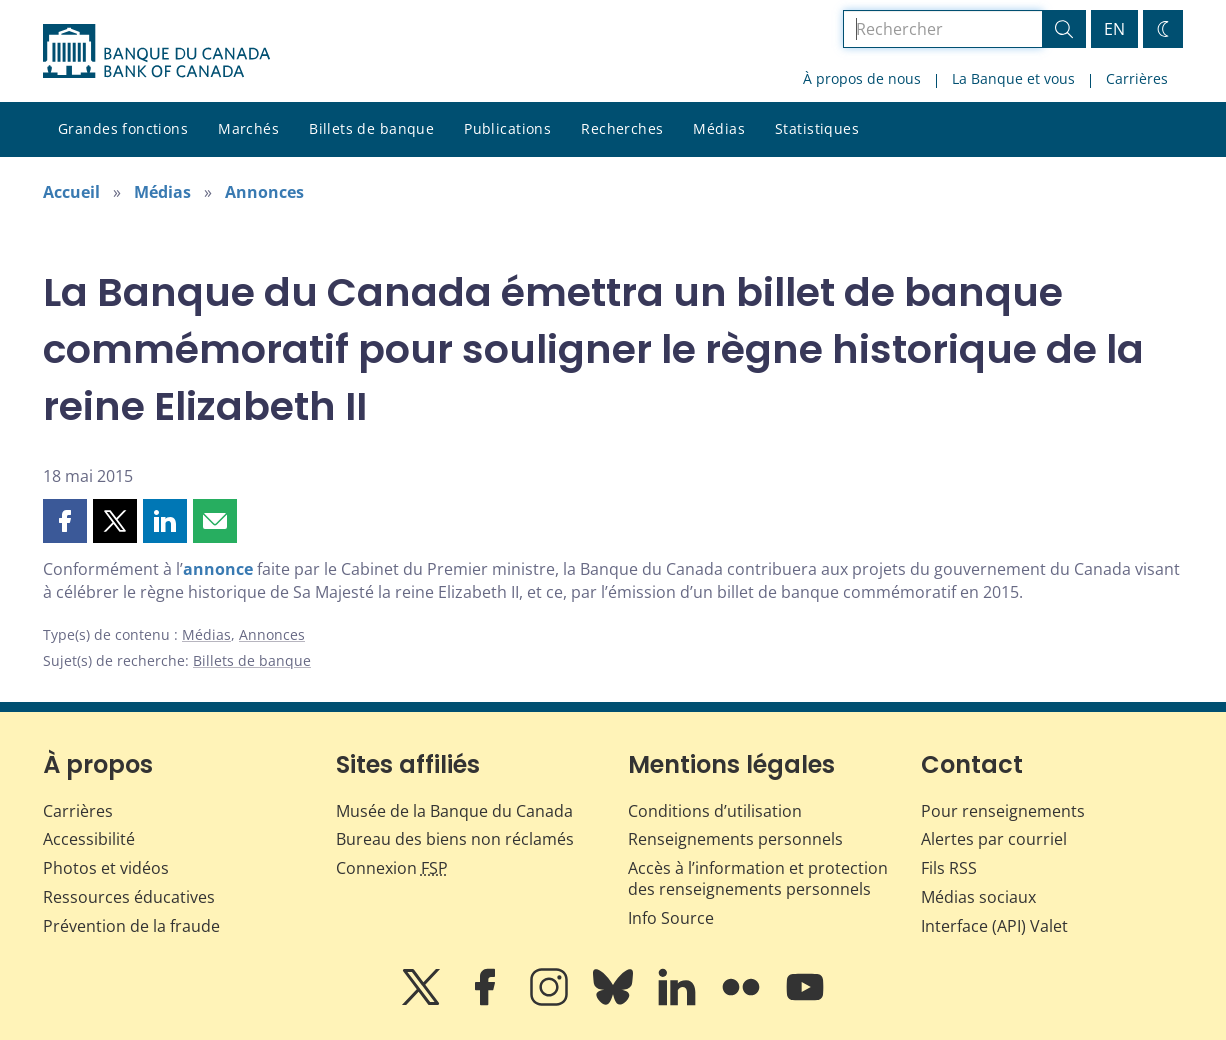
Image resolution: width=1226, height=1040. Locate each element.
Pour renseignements (1003, 811)
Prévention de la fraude (131, 926)
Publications (507, 128)
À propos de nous (862, 78)
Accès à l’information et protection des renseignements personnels (758, 878)
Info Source (671, 918)
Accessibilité (89, 839)
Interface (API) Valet (994, 926)
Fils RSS (949, 868)
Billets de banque (371, 128)
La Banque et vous (1013, 78)
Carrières (1137, 78)
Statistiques (817, 128)
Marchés (248, 128)
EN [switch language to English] (1114, 29)
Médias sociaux (978, 897)
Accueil (71, 192)
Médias (719, 128)
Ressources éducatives (129, 897)
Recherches (622, 128)
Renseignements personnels (735, 839)
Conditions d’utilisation (715, 811)
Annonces (264, 192)
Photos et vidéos (106, 868)
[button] (65, 521)
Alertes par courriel (994, 839)
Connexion (392, 868)
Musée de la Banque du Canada (454, 811)
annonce (218, 569)
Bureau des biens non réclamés (455, 839)
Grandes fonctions (123, 128)
